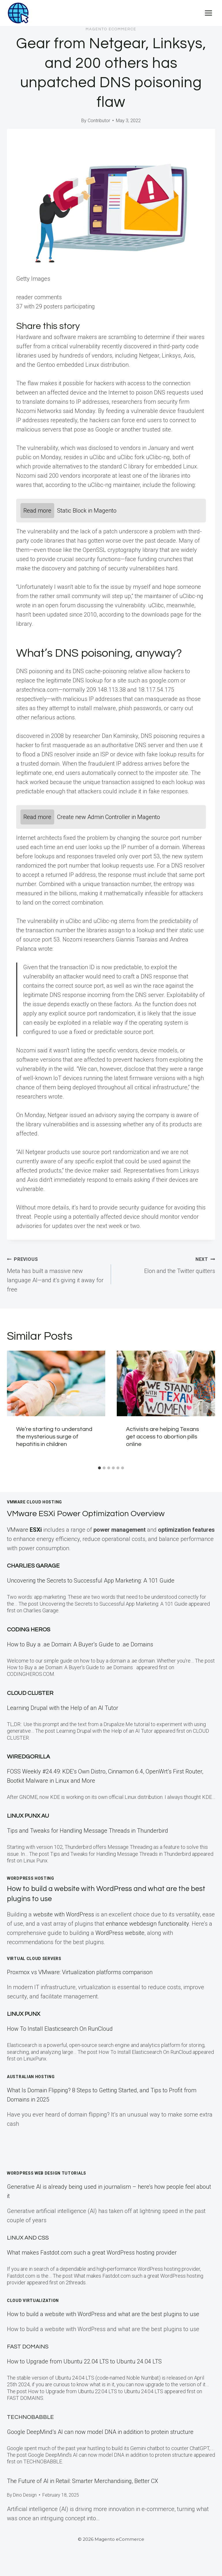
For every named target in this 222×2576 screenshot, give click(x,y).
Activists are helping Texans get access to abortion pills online (162, 1436)
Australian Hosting (31, 2076)
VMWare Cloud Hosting (34, 1502)
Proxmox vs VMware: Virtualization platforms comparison (80, 1972)
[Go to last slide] (15, 1407)
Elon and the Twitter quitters (166, 1264)
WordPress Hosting (30, 1878)
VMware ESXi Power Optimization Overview (96, 1513)
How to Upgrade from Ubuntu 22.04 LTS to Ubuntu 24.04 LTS (84, 2361)
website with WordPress (63, 1914)
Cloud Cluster (30, 1693)
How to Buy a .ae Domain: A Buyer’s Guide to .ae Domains (81, 1644)
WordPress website (119, 1932)
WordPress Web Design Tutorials (46, 2173)
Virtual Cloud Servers (34, 1958)
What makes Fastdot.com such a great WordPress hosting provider (92, 2252)
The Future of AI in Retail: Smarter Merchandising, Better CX (82, 2481)
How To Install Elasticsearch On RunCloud (60, 2028)
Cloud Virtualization (33, 2300)
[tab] (99, 1467)
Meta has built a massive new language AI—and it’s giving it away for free (56, 1273)
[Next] (207, 1407)
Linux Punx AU (28, 1816)
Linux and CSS (28, 2238)
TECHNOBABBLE (30, 2417)
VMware (25, 1529)
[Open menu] (208, 13)
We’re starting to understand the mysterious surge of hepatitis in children (54, 1436)
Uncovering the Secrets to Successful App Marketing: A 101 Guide (90, 1580)
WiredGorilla (28, 1757)
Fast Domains (27, 2347)
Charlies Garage (33, 1566)
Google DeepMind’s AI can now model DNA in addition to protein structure (100, 2431)
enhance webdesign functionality (147, 1923)
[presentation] (56, 1383)
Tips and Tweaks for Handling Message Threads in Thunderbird (87, 1830)
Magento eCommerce (111, 29)
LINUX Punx (23, 2014)
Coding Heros (28, 1630)
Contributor (99, 120)
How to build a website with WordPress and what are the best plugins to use (103, 2314)
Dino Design (25, 2495)
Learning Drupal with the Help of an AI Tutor (62, 1707)
